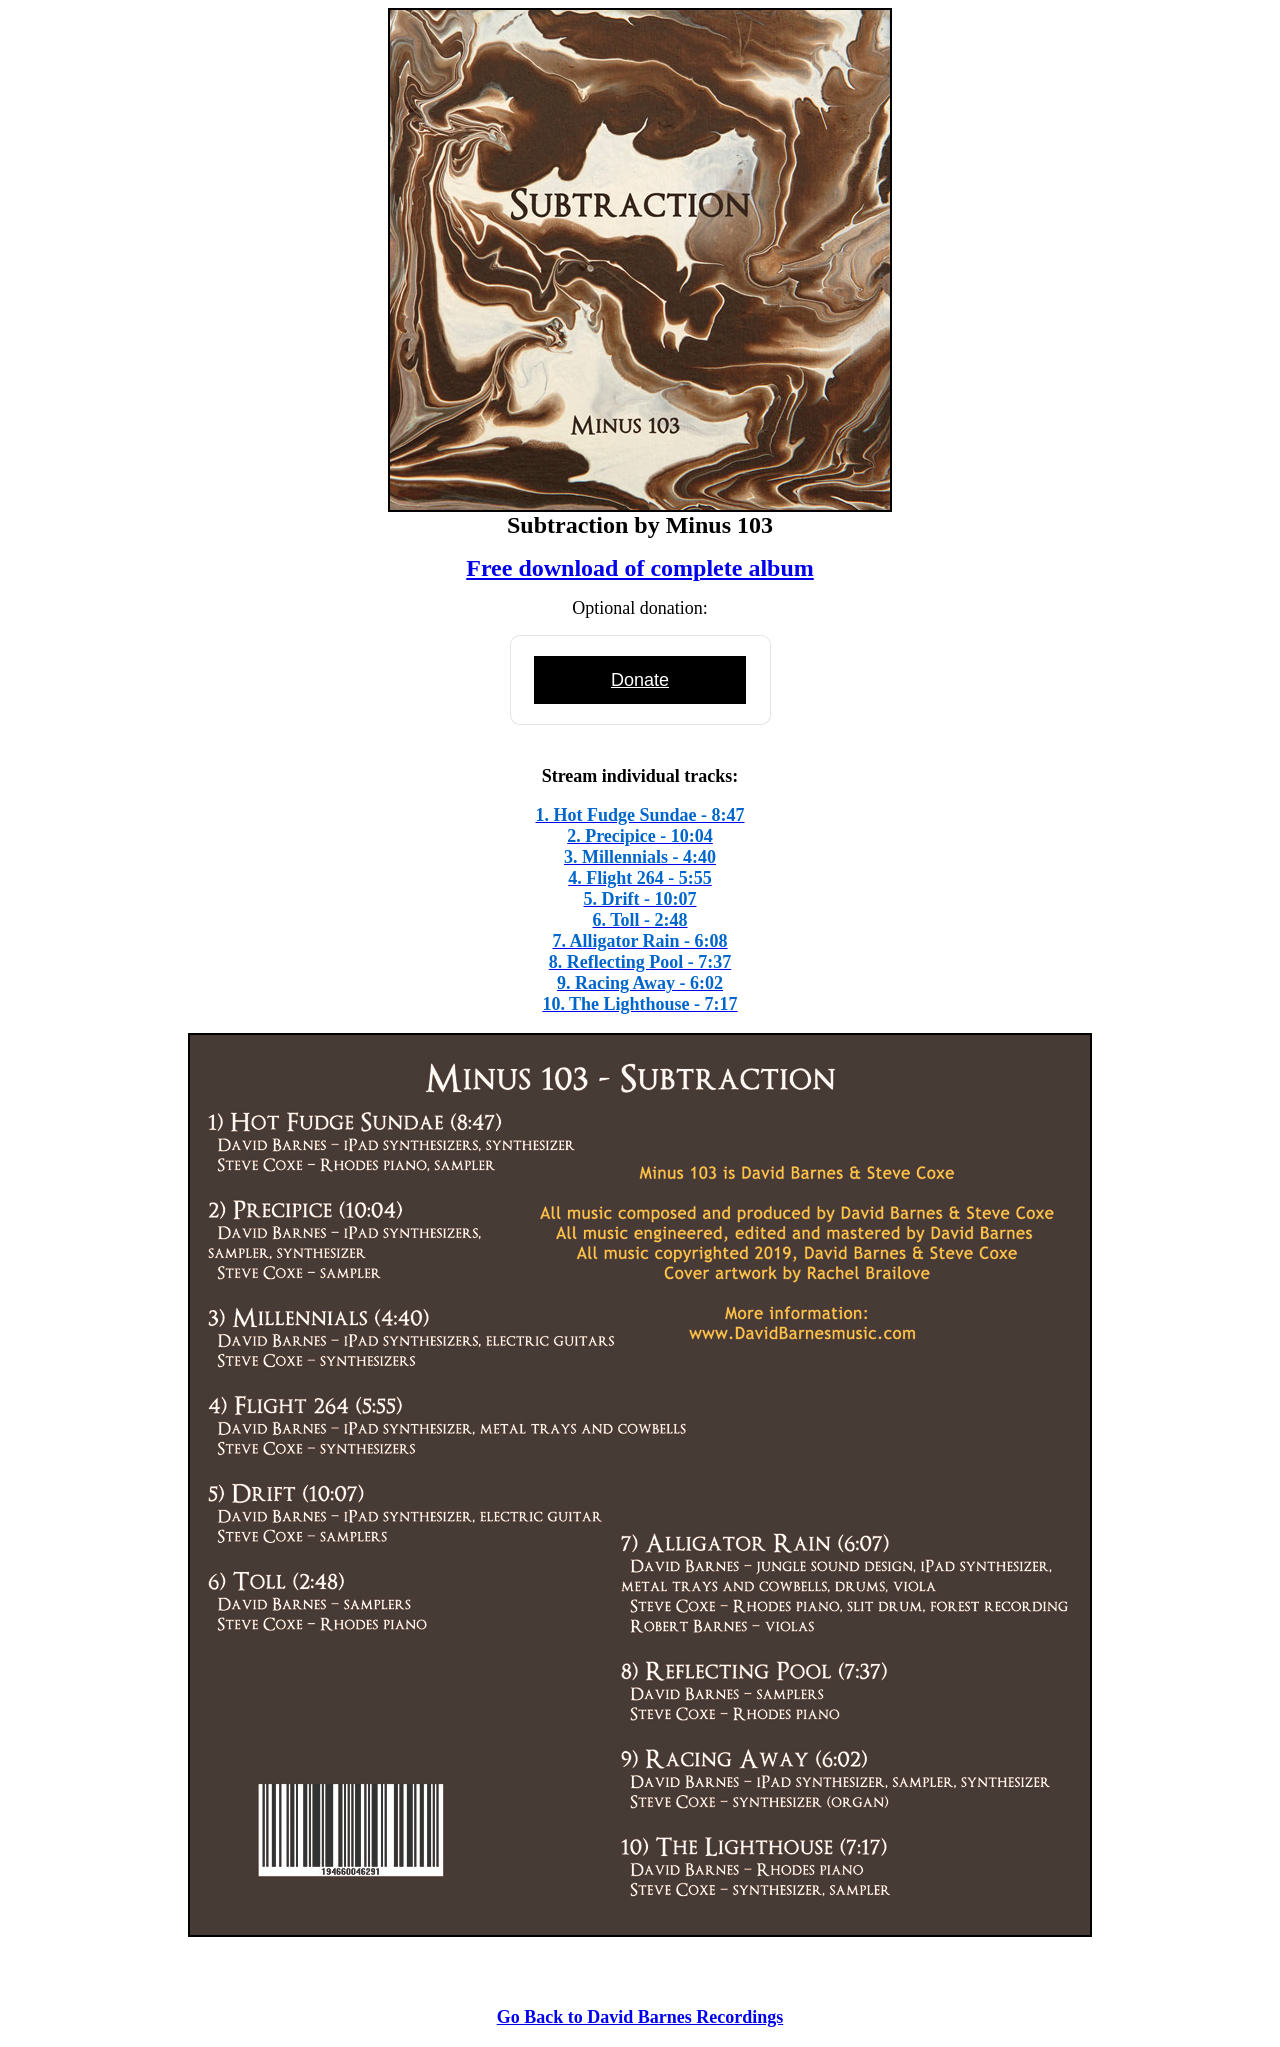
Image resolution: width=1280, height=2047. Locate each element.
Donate (640, 680)
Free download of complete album (640, 568)
